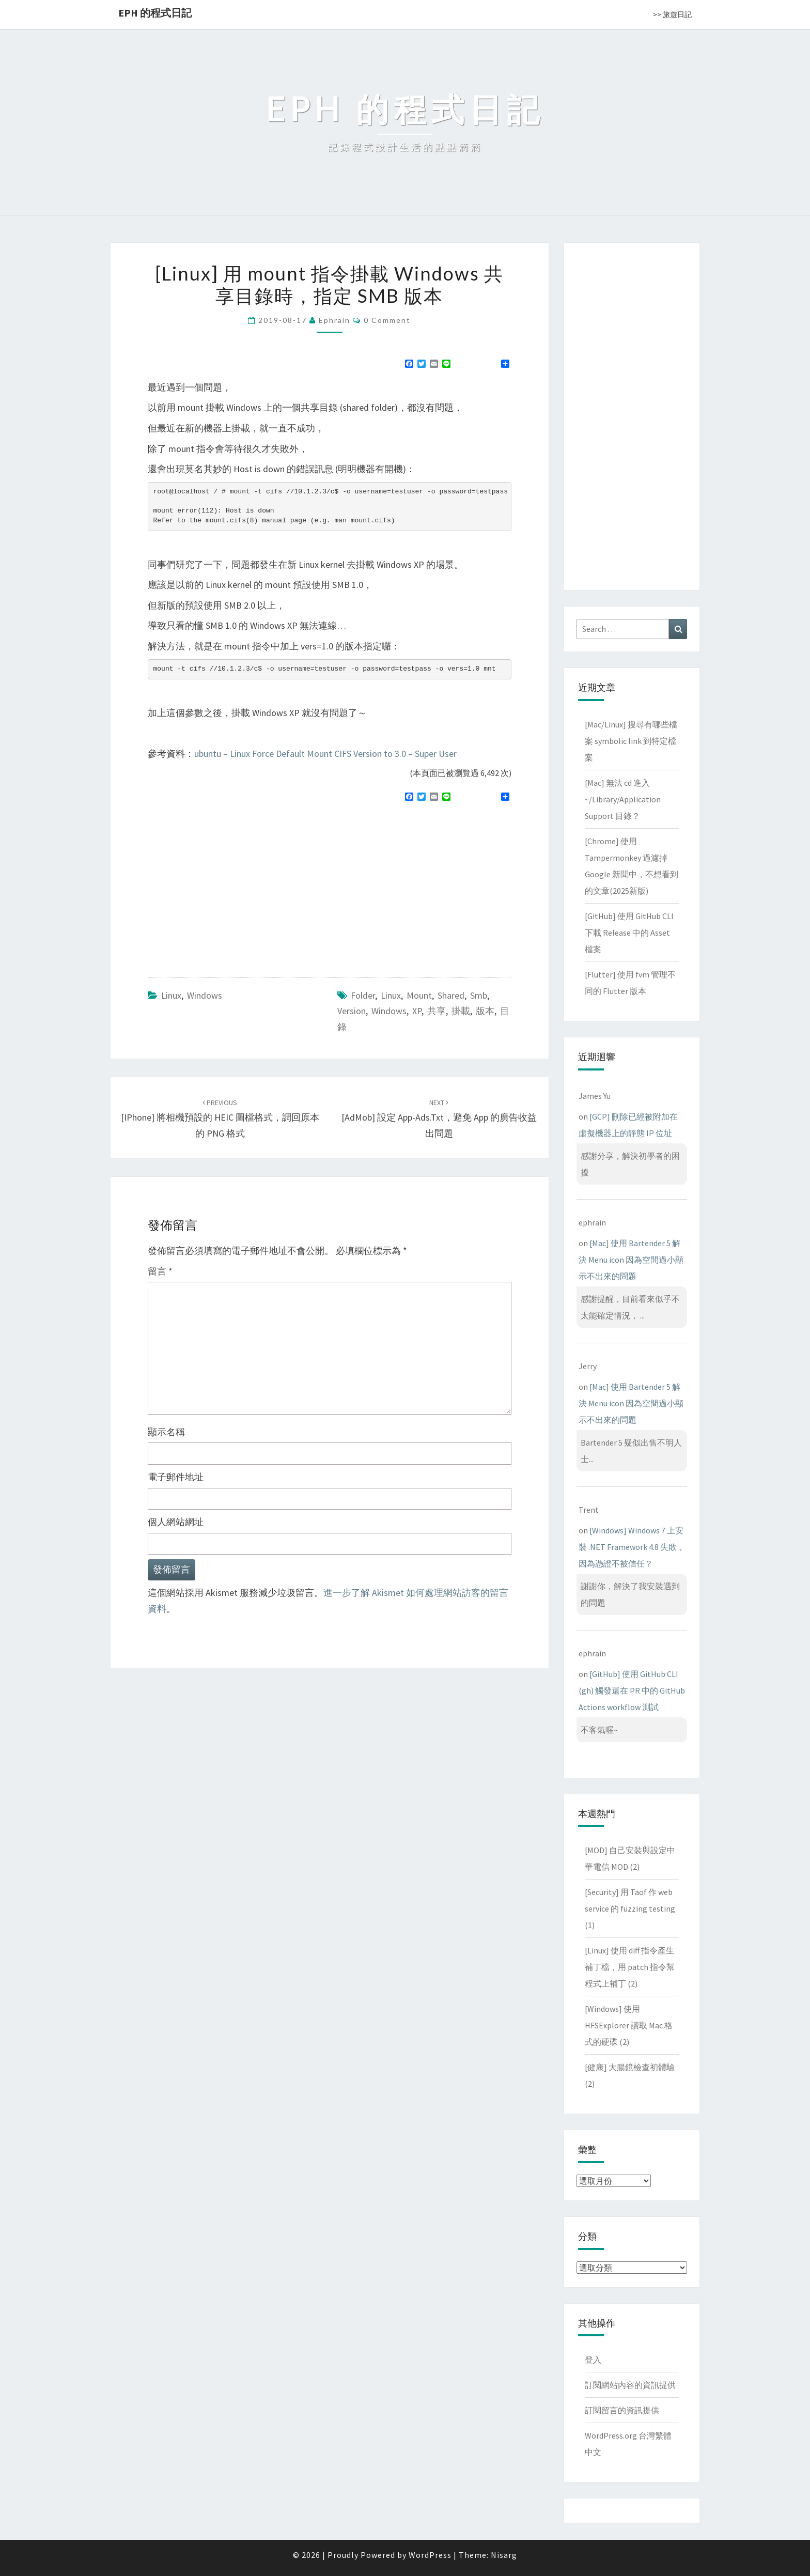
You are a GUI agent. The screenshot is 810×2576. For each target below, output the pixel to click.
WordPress (430, 2555)
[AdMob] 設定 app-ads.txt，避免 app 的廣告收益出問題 (439, 1118)
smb (478, 995)
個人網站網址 (176, 1522)
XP (417, 1011)
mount (419, 995)
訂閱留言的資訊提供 (622, 2410)
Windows (204, 995)
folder (363, 995)
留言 (160, 1271)
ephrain (334, 320)
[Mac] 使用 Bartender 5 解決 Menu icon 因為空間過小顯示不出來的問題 (631, 1259)
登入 (593, 2359)
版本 (485, 1011)
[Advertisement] (234, 885)
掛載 (460, 1011)
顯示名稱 (166, 1432)
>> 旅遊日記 (672, 14)
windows (389, 1011)
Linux (171, 995)
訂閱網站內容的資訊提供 (630, 2385)
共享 (436, 1011)
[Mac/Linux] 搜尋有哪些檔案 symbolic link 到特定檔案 (631, 741)
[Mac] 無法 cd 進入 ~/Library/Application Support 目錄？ (623, 799)
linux (391, 995)
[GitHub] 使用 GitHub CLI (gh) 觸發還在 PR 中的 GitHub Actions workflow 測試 (632, 1690)
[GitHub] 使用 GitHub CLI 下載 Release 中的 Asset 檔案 (629, 932)
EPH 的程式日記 (155, 12)
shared (451, 995)
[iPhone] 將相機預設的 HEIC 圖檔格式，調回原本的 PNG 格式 (220, 1118)
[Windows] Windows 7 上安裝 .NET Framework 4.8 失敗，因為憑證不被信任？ (632, 1547)
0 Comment (387, 320)
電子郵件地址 (176, 1477)
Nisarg (504, 2555)
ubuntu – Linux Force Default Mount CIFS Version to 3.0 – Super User (325, 753)
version (351, 1011)
